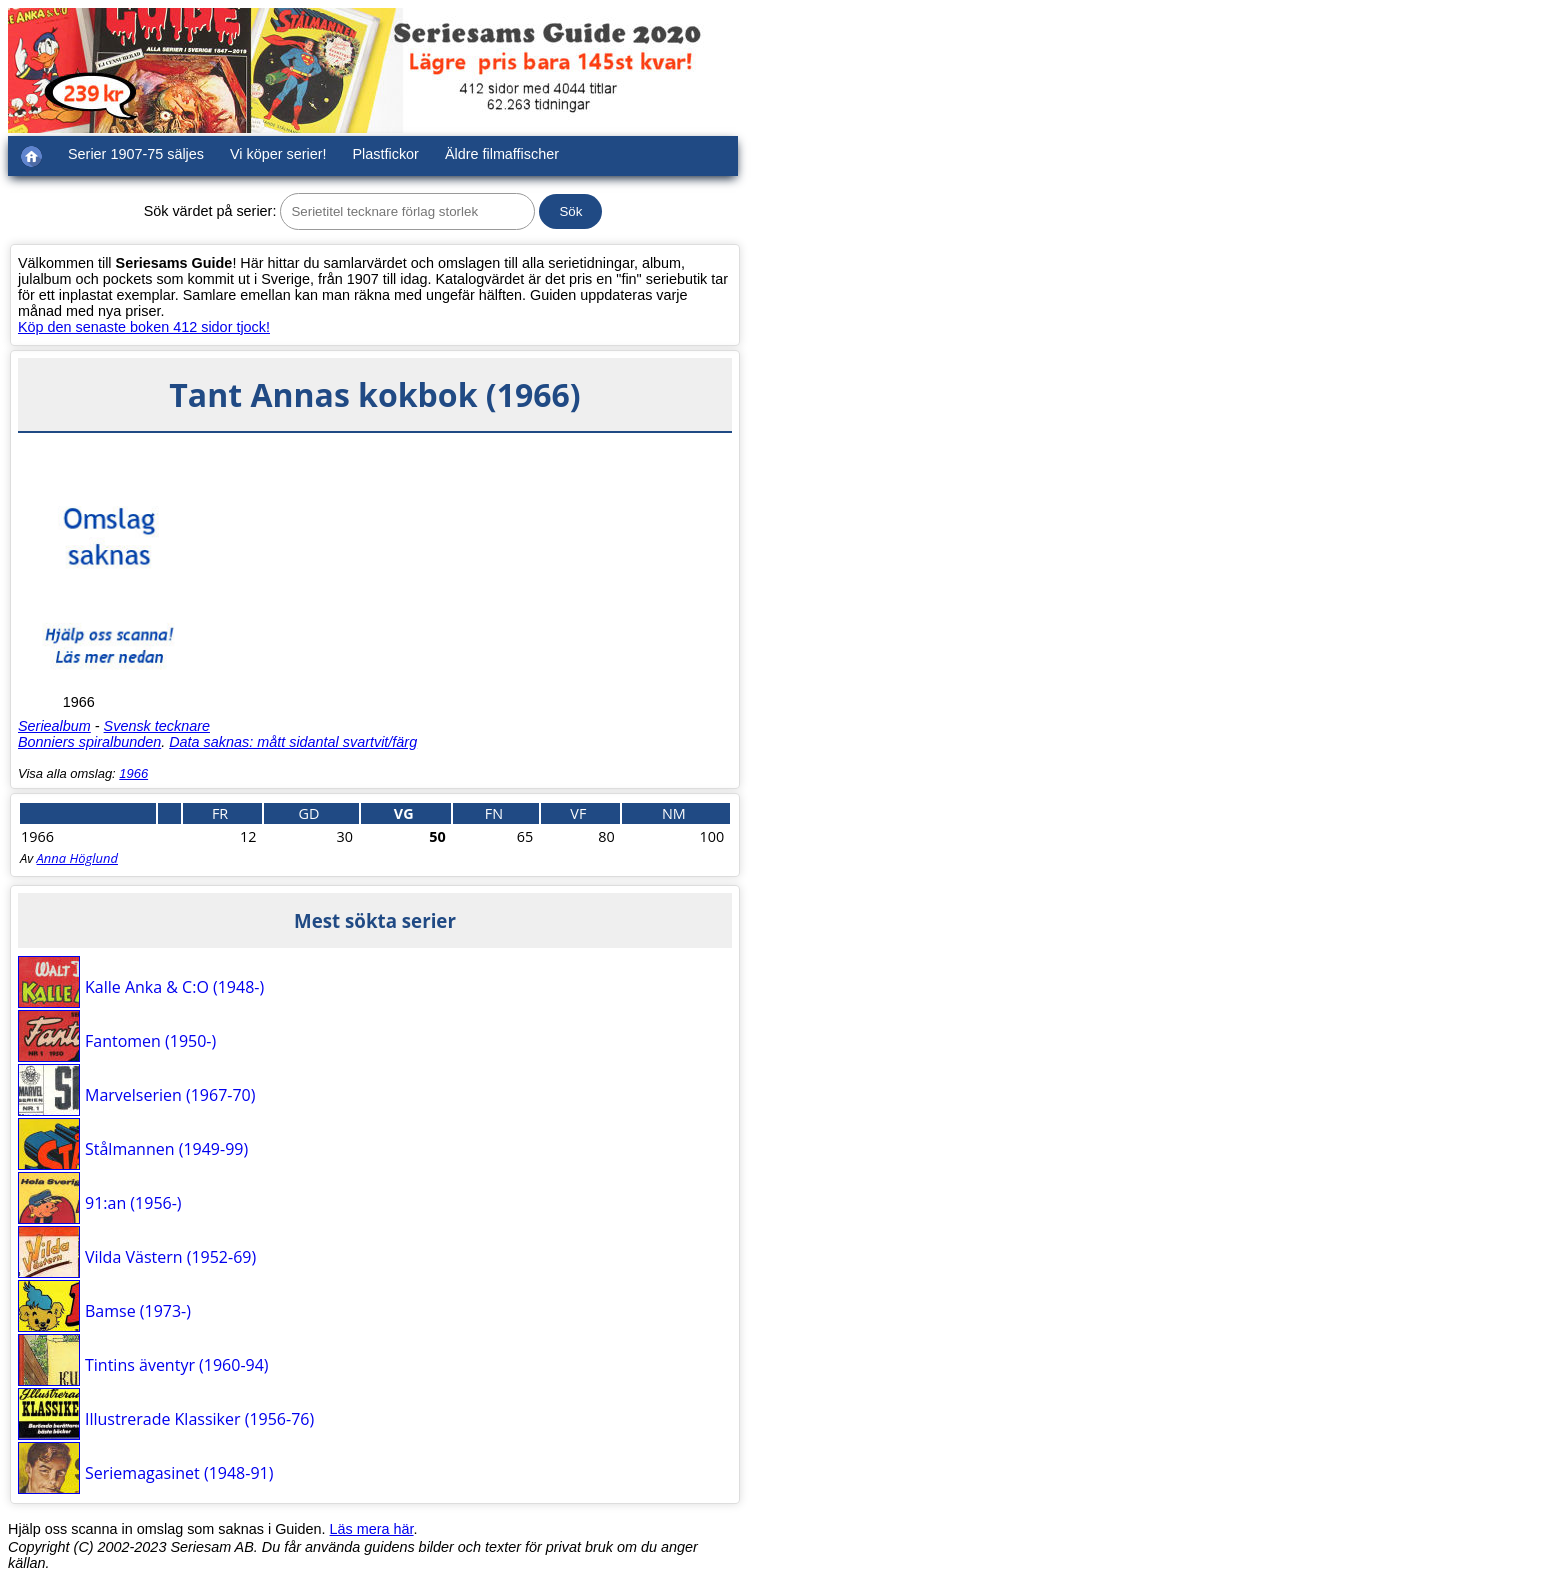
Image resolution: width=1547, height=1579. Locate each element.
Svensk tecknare (157, 726)
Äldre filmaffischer (502, 154)
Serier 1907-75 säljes (136, 154)
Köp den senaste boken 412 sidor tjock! (144, 327)
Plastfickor (386, 154)
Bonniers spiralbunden (89, 742)
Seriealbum (54, 726)
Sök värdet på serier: (210, 211)
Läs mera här (372, 1529)
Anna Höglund (77, 858)
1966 (133, 773)
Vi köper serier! (278, 154)
